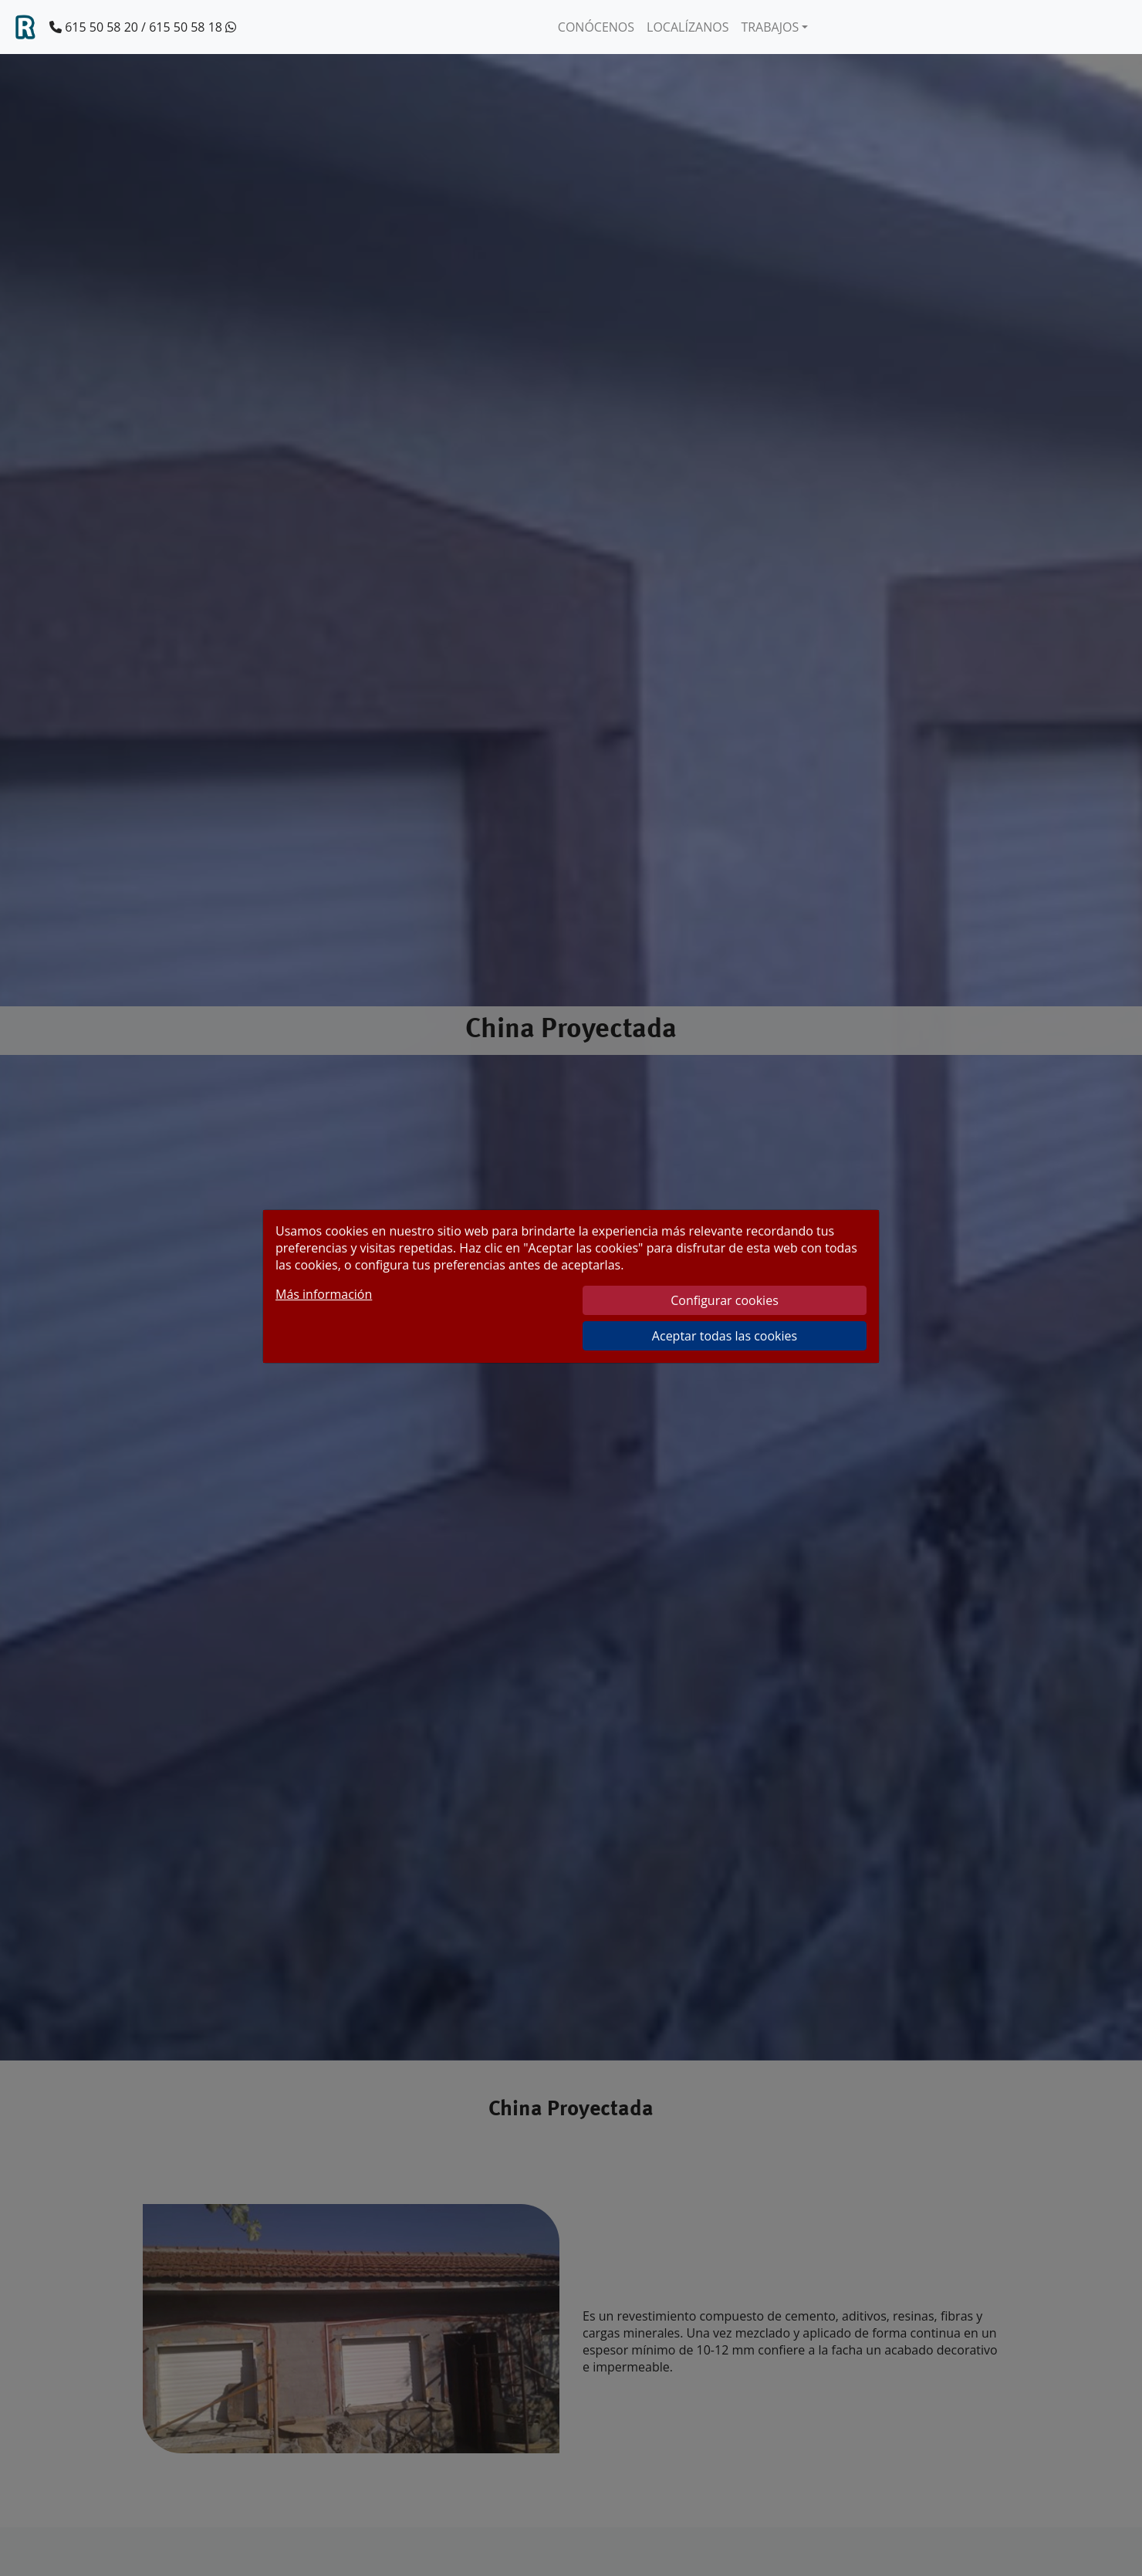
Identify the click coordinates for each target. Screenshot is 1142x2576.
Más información (323, 1294)
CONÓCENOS (596, 27)
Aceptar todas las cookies (724, 1335)
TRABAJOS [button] (770, 27)
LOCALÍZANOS (687, 27)
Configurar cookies (725, 1300)
